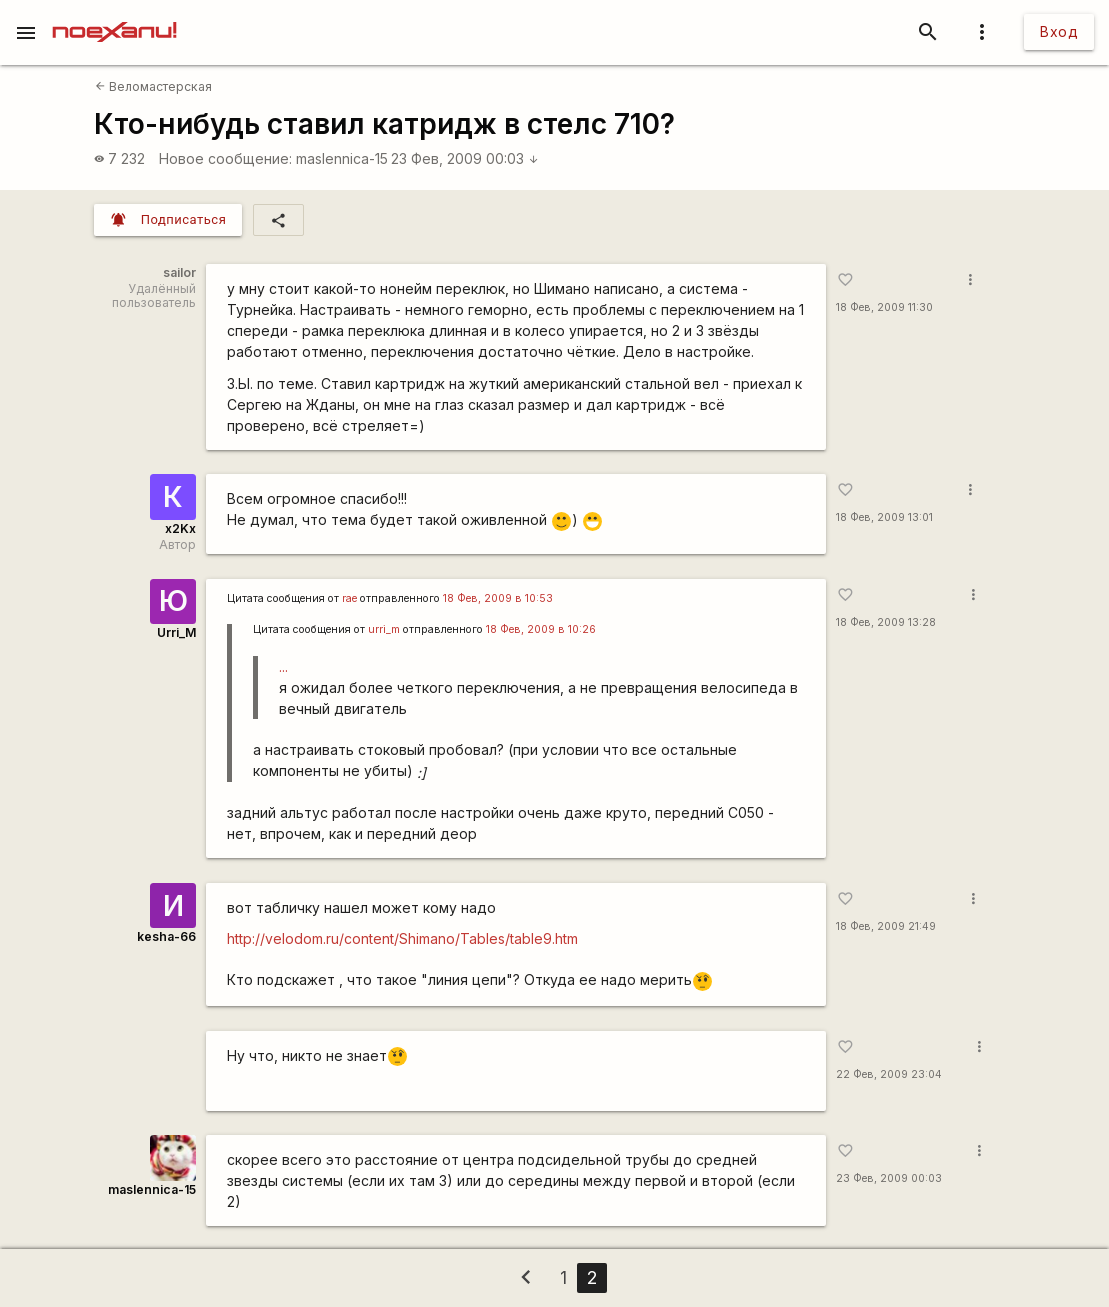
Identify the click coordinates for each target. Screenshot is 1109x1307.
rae (349, 598)
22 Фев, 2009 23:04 (889, 1074)
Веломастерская (153, 86)
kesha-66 (166, 936)
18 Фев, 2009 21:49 (886, 926)
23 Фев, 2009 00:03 (465, 158)
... (283, 666)
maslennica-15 (342, 158)
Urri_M (176, 632)
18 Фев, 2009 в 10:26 (541, 629)
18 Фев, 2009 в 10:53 (498, 598)
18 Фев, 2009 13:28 (886, 622)
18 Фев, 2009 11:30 (884, 307)
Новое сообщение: (225, 158)
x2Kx (180, 528)
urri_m (384, 629)
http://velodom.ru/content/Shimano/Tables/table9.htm (402, 938)
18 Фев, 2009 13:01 (884, 517)
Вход (1059, 31)
